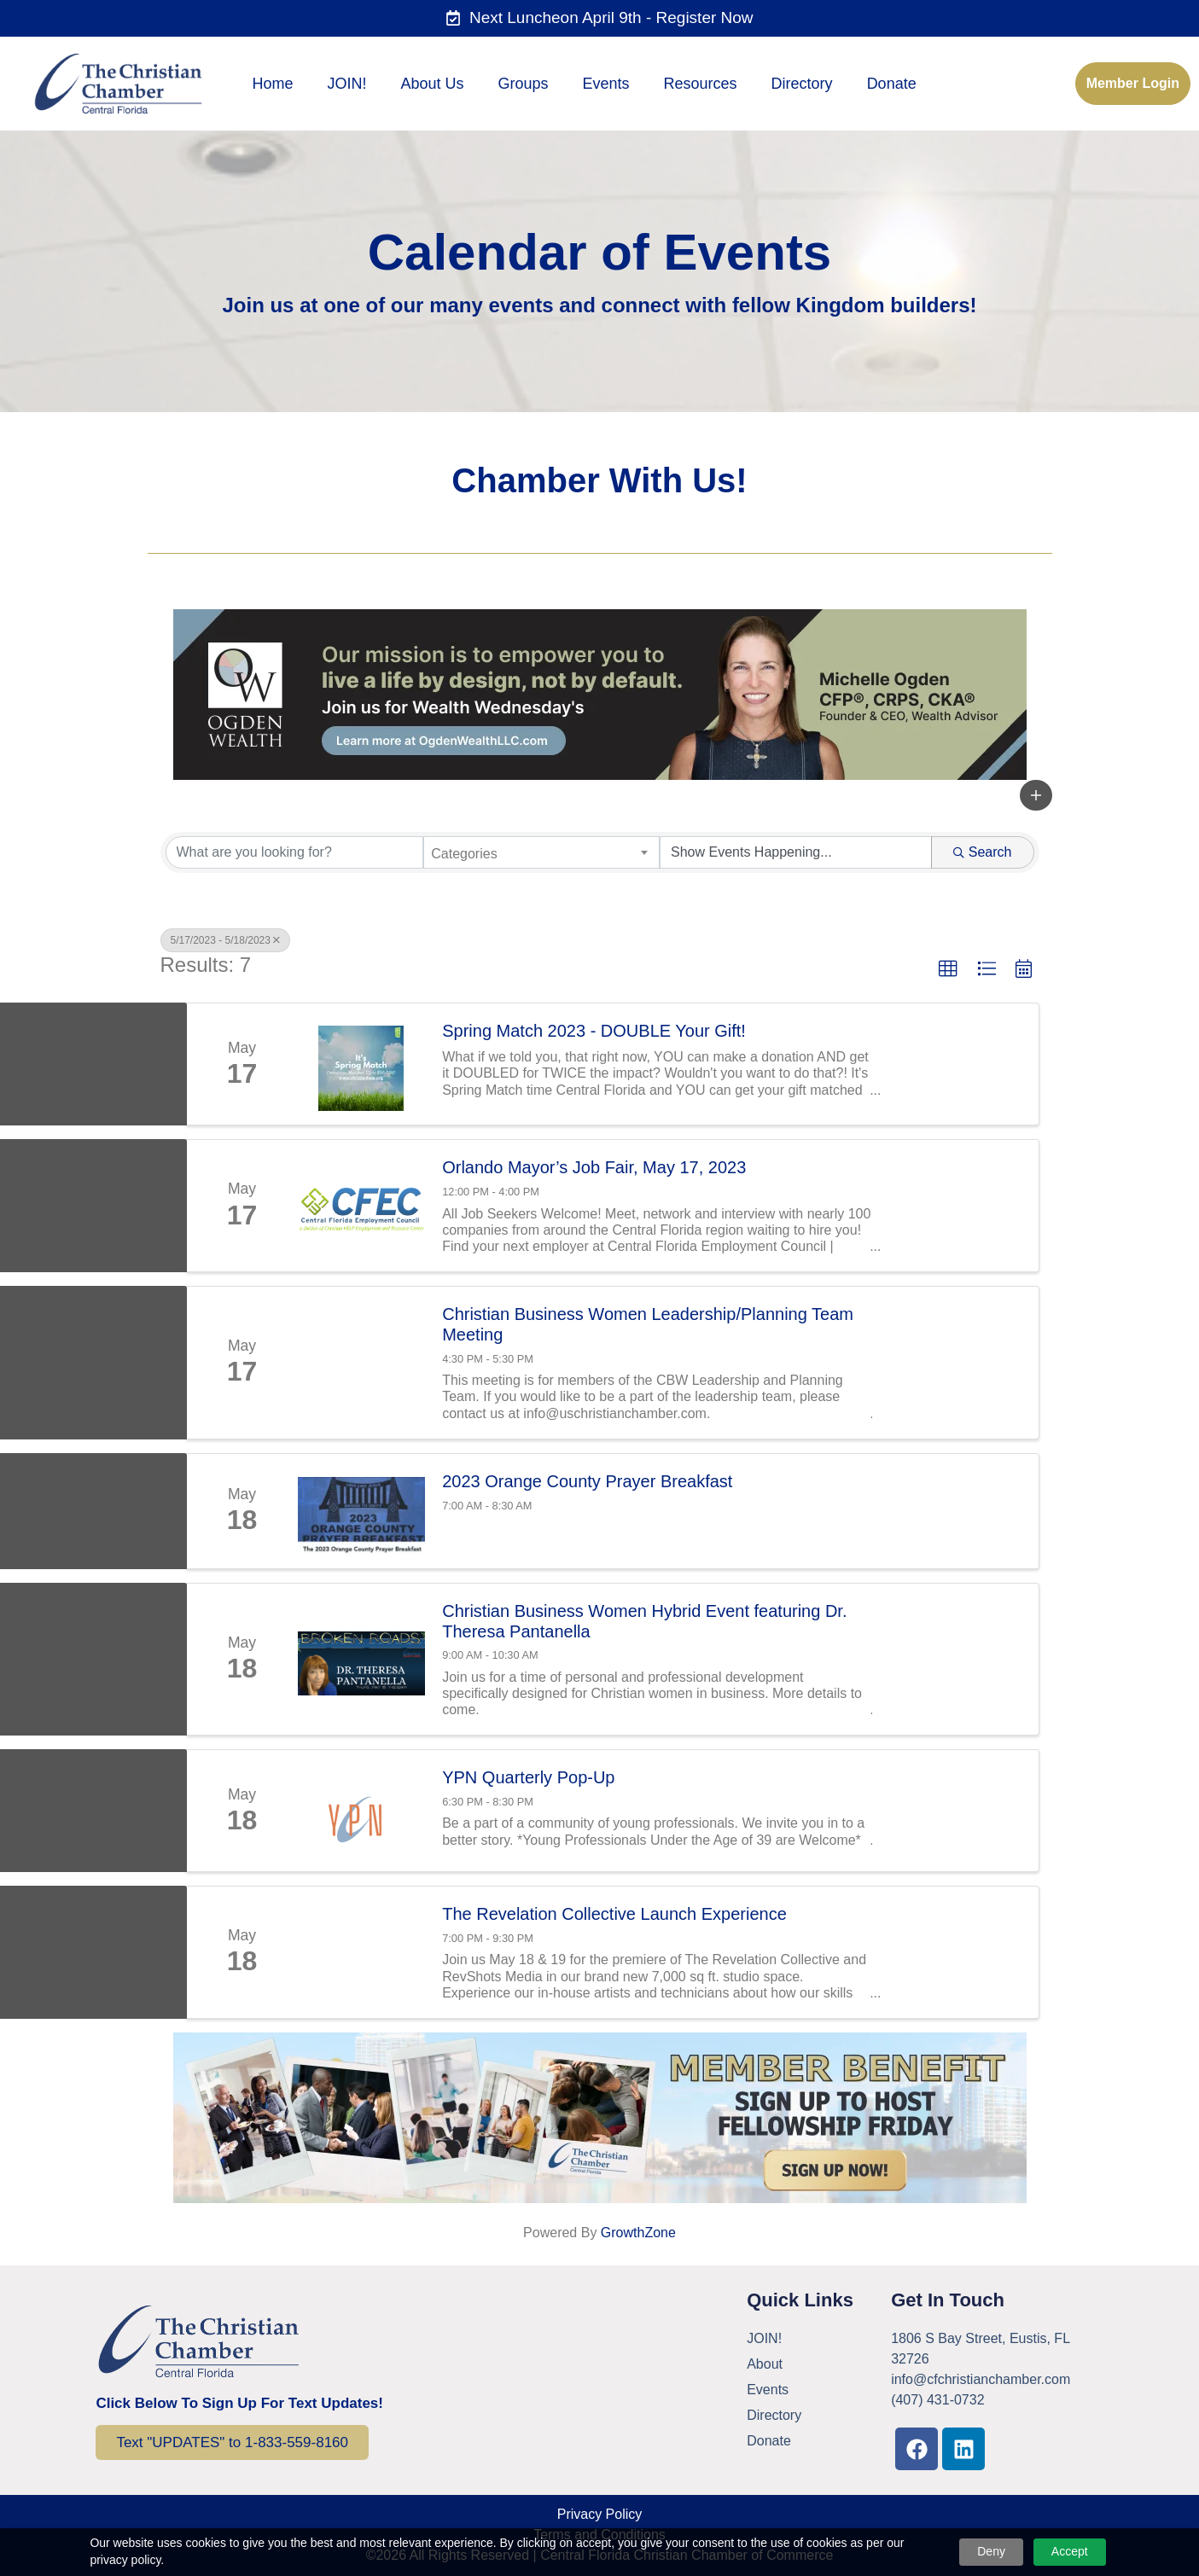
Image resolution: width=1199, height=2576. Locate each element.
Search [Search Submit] (982, 852)
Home (272, 83)
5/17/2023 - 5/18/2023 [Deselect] (225, 940)
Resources (700, 83)
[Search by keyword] (295, 852)
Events (606, 83)
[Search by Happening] (796, 852)
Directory (802, 83)
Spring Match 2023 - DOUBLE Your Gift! (594, 1030)
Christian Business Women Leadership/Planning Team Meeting (647, 1324)
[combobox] (541, 852)
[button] (1036, 795)
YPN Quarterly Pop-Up (528, 1777)
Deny (991, 2551)
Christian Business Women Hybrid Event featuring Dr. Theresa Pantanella (644, 1621)
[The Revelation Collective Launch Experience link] (362, 1952)
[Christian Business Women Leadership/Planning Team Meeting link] (362, 1362)
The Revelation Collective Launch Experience (614, 1913)
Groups (523, 83)
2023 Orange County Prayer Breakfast (587, 1481)
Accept (1069, 2551)
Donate (892, 83)
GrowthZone (638, 2232)
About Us (431, 83)
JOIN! (346, 83)
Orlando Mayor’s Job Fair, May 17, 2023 (594, 1167)
